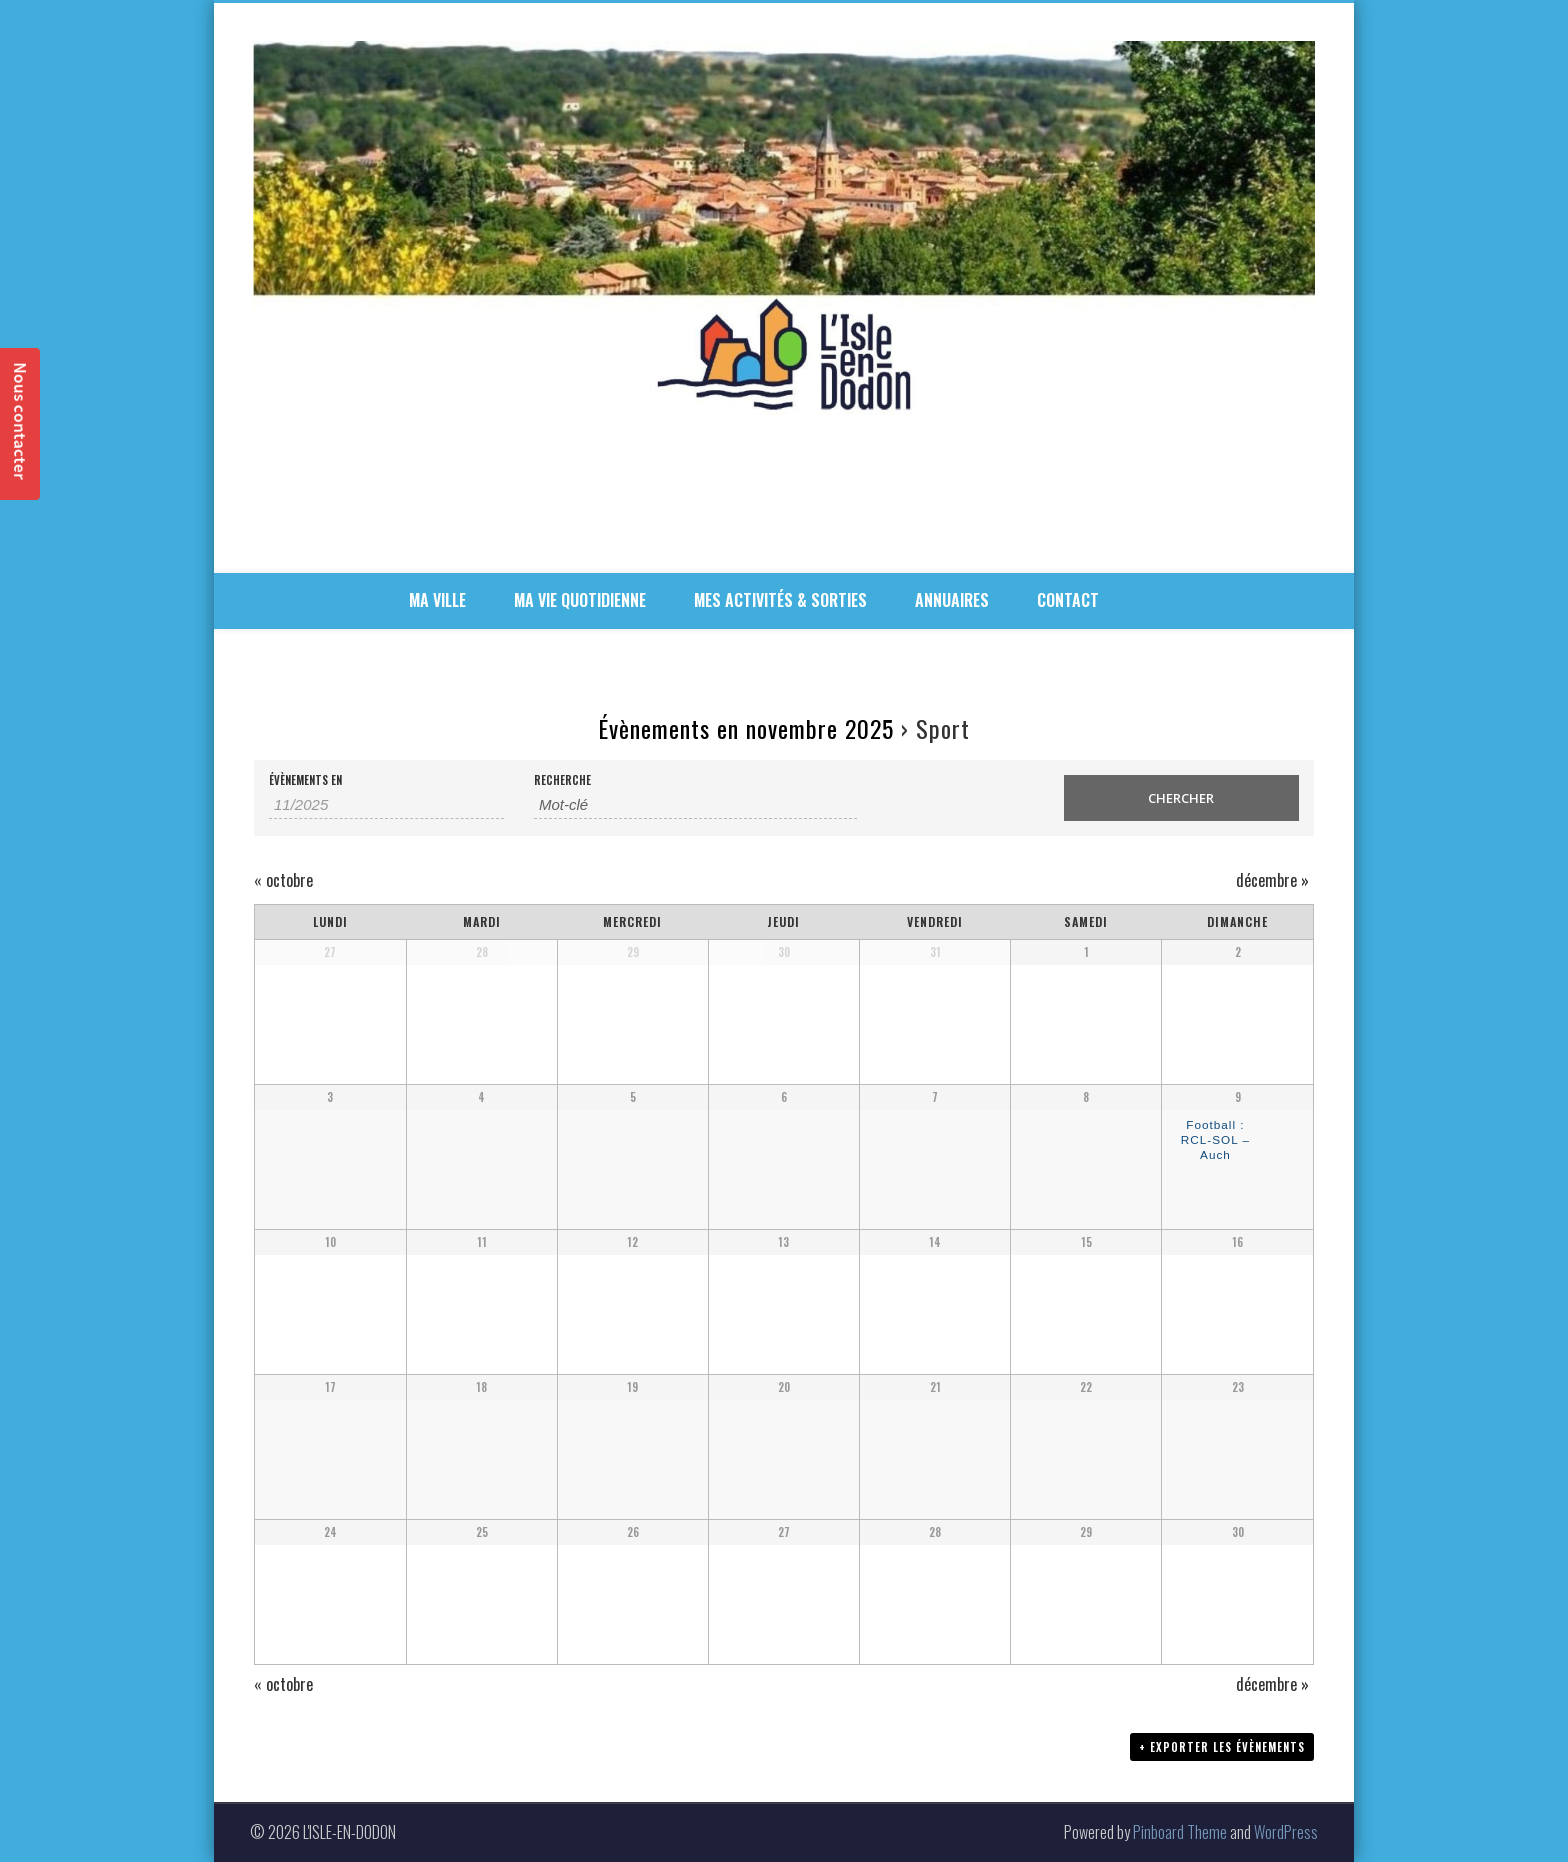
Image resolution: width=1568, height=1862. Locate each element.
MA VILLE (437, 600)
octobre (283, 880)
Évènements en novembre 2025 (746, 728)
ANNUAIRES (952, 600)
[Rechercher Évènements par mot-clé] (695, 805)
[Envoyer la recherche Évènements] (1181, 798)
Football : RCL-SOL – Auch (1215, 1139)
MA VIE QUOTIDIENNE (580, 600)
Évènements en (305, 780)
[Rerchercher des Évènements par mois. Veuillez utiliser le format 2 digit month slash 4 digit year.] (386, 805)
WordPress (1286, 1832)
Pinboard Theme (1180, 1832)
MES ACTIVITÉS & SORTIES (780, 600)
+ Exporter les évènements (1222, 1747)
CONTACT (1068, 600)
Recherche (562, 780)
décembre (1272, 880)
